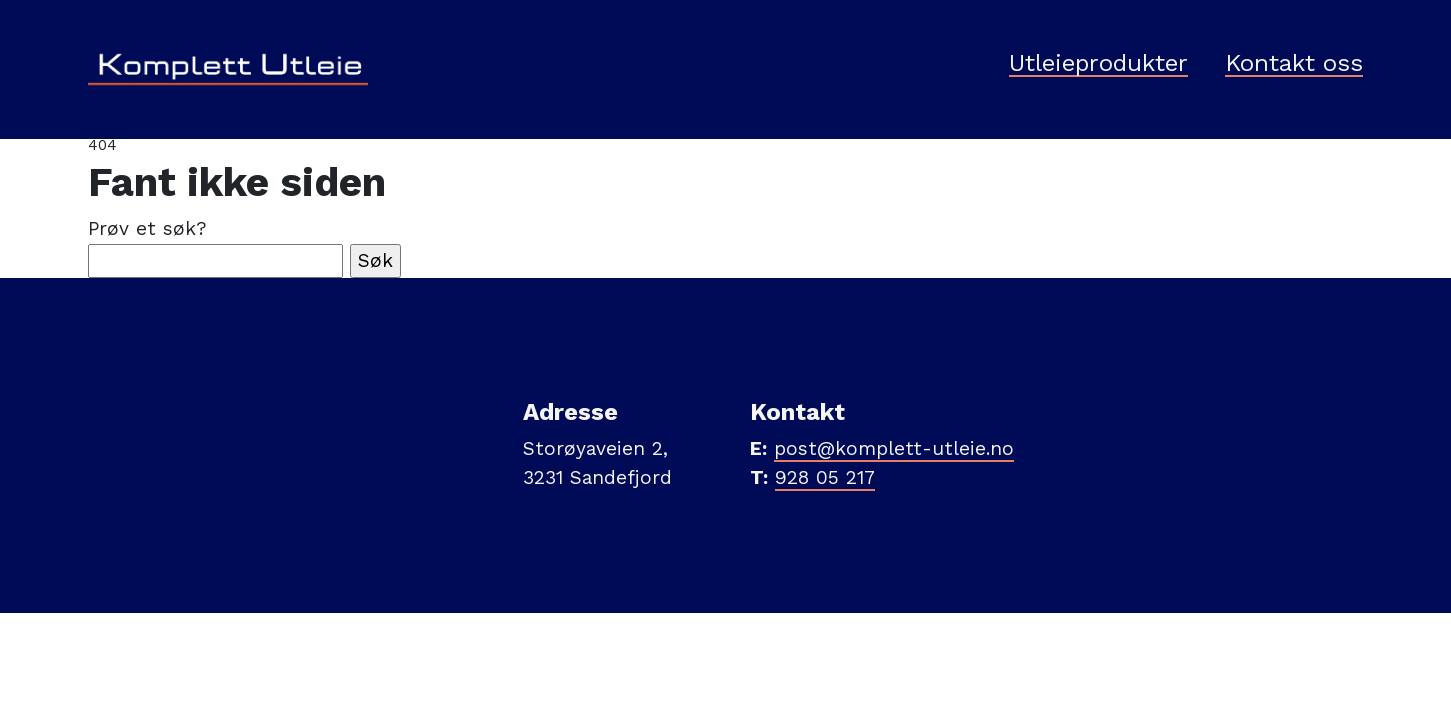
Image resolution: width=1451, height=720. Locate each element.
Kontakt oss (1294, 64)
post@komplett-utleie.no (894, 448)
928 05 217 (825, 477)
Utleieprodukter (1098, 64)
